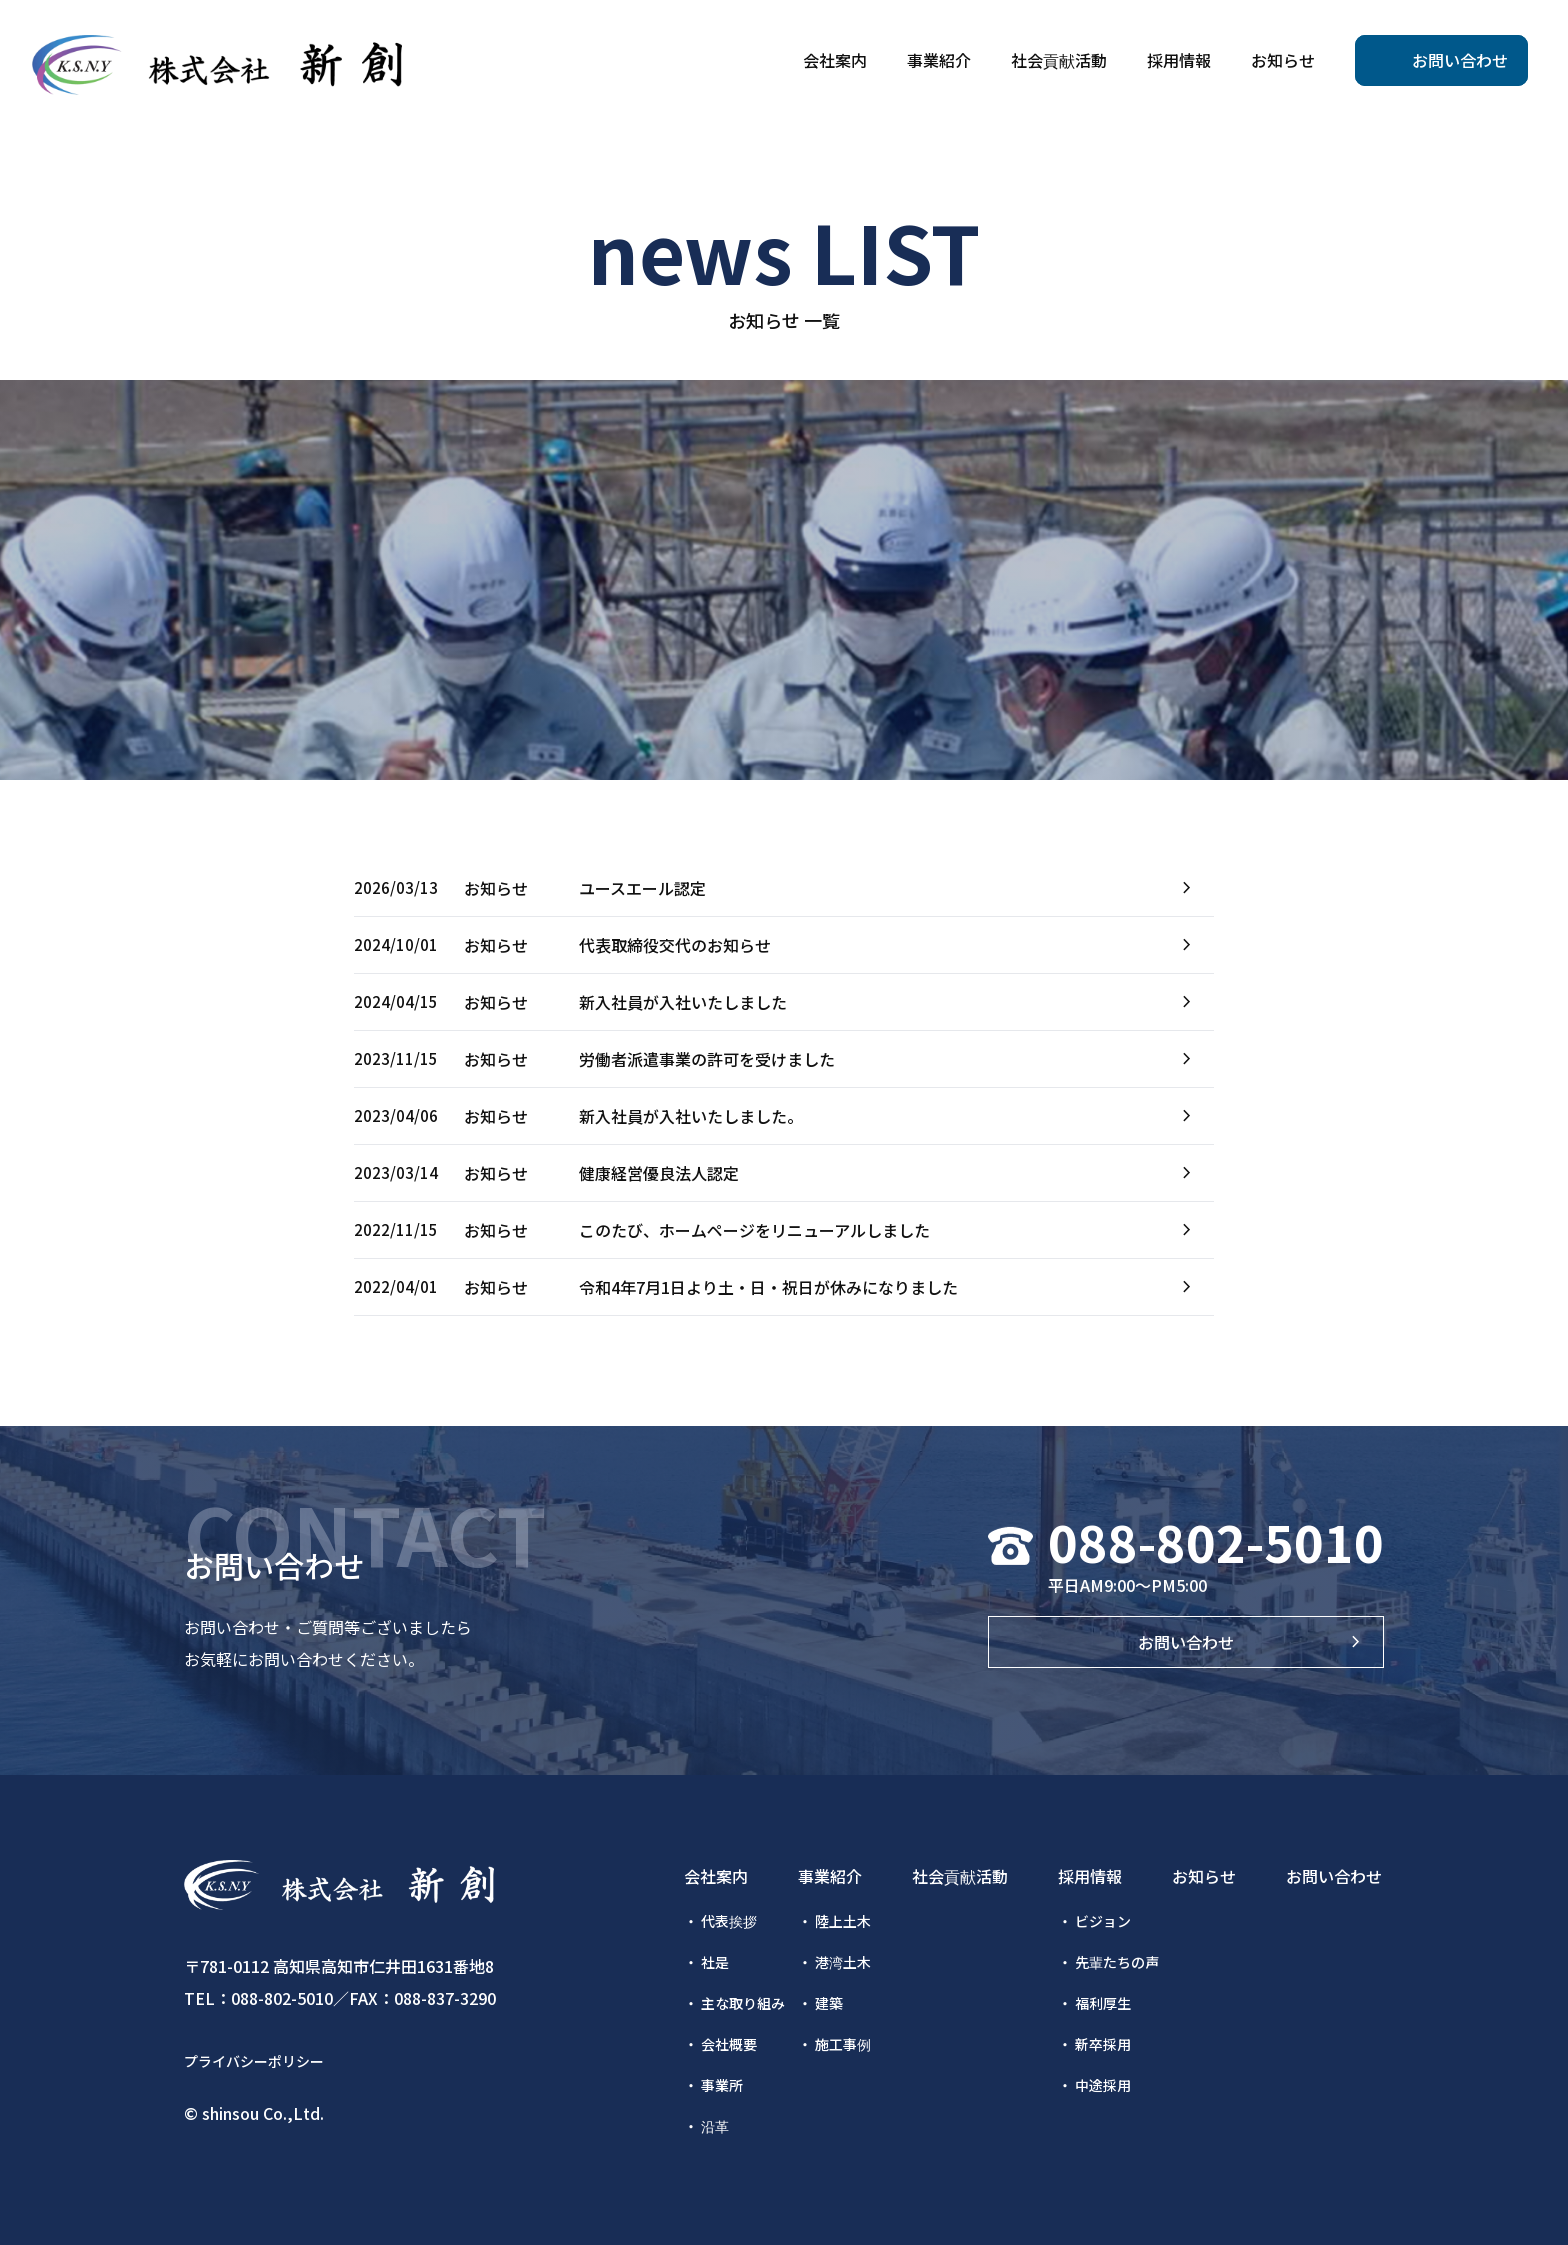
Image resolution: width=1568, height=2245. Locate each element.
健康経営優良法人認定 (659, 1173)
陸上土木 (843, 1921)
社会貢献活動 (960, 1876)
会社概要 (729, 2044)
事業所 (722, 2085)
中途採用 (1103, 2085)
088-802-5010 (1216, 1541)
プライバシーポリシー (254, 2061)
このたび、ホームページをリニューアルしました (754, 1230)
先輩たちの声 (1117, 1962)
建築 (829, 2003)
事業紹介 (830, 1876)
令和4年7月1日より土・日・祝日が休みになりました (768, 1287)
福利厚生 (1103, 2003)
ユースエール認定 (642, 888)
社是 (715, 1962)
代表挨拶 (729, 1921)
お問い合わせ (1186, 1642)
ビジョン (1103, 1921)
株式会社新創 (217, 65)
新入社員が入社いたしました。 (691, 1116)
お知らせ (1204, 1876)
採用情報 (1090, 1876)
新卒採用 (1103, 2044)
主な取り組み (743, 2003)
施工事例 (843, 2044)
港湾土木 (843, 1962)
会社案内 (716, 1876)
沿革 (715, 2126)
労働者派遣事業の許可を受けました (707, 1059)
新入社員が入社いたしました (683, 1002)
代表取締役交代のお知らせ (675, 945)
